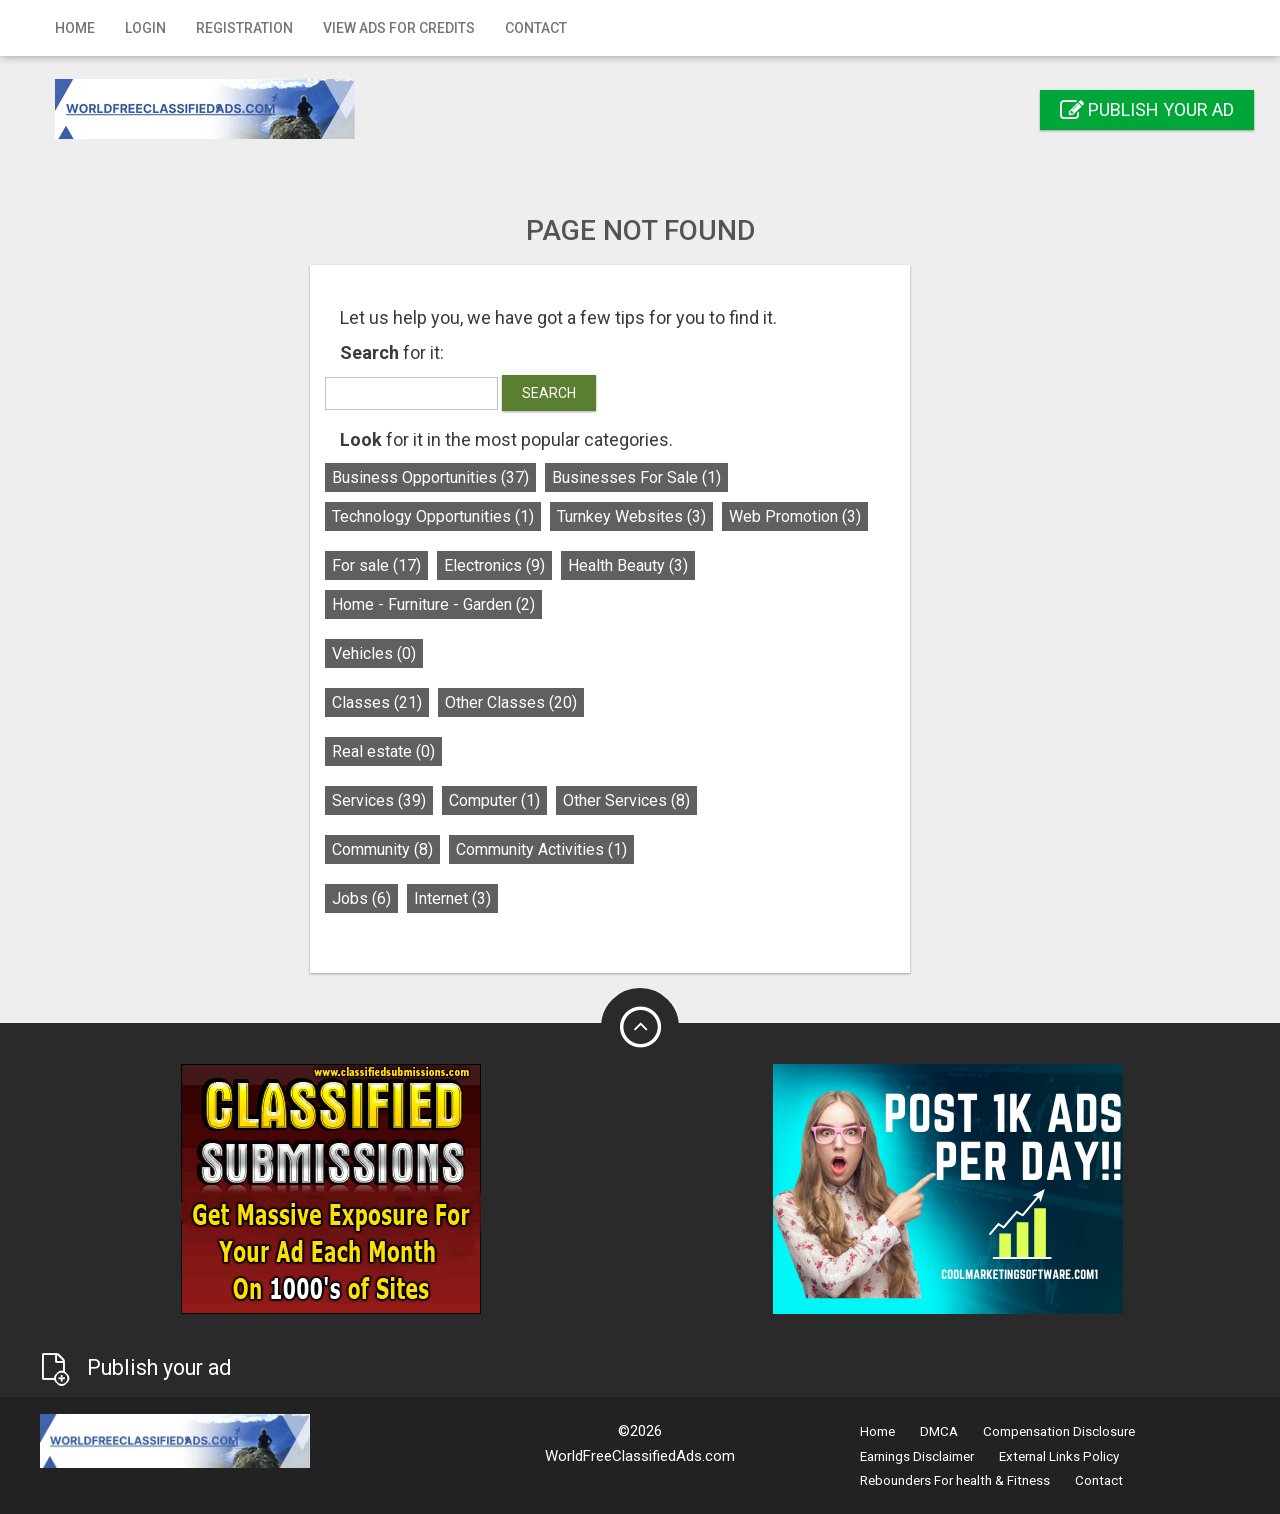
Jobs (391, 898)
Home (75, 28)
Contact (536, 28)
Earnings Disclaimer (917, 1456)
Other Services (656, 800)
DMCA (939, 1431)
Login (145, 28)
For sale (406, 565)
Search (579, 393)
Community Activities (571, 849)
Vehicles (404, 653)
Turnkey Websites (661, 516)
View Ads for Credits (399, 28)
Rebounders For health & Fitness (955, 1480)
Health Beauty (658, 565)
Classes (407, 702)
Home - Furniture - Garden (463, 604)
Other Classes (541, 702)
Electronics (524, 565)
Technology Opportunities (463, 516)
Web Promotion (825, 516)
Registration (244, 28)
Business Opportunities (460, 477)
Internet (482, 898)
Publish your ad (1147, 109)
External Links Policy (1059, 1456)
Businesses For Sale (666, 477)
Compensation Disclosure (1059, 1431)
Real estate (413, 751)
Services (409, 800)
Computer (524, 800)
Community (412, 849)
